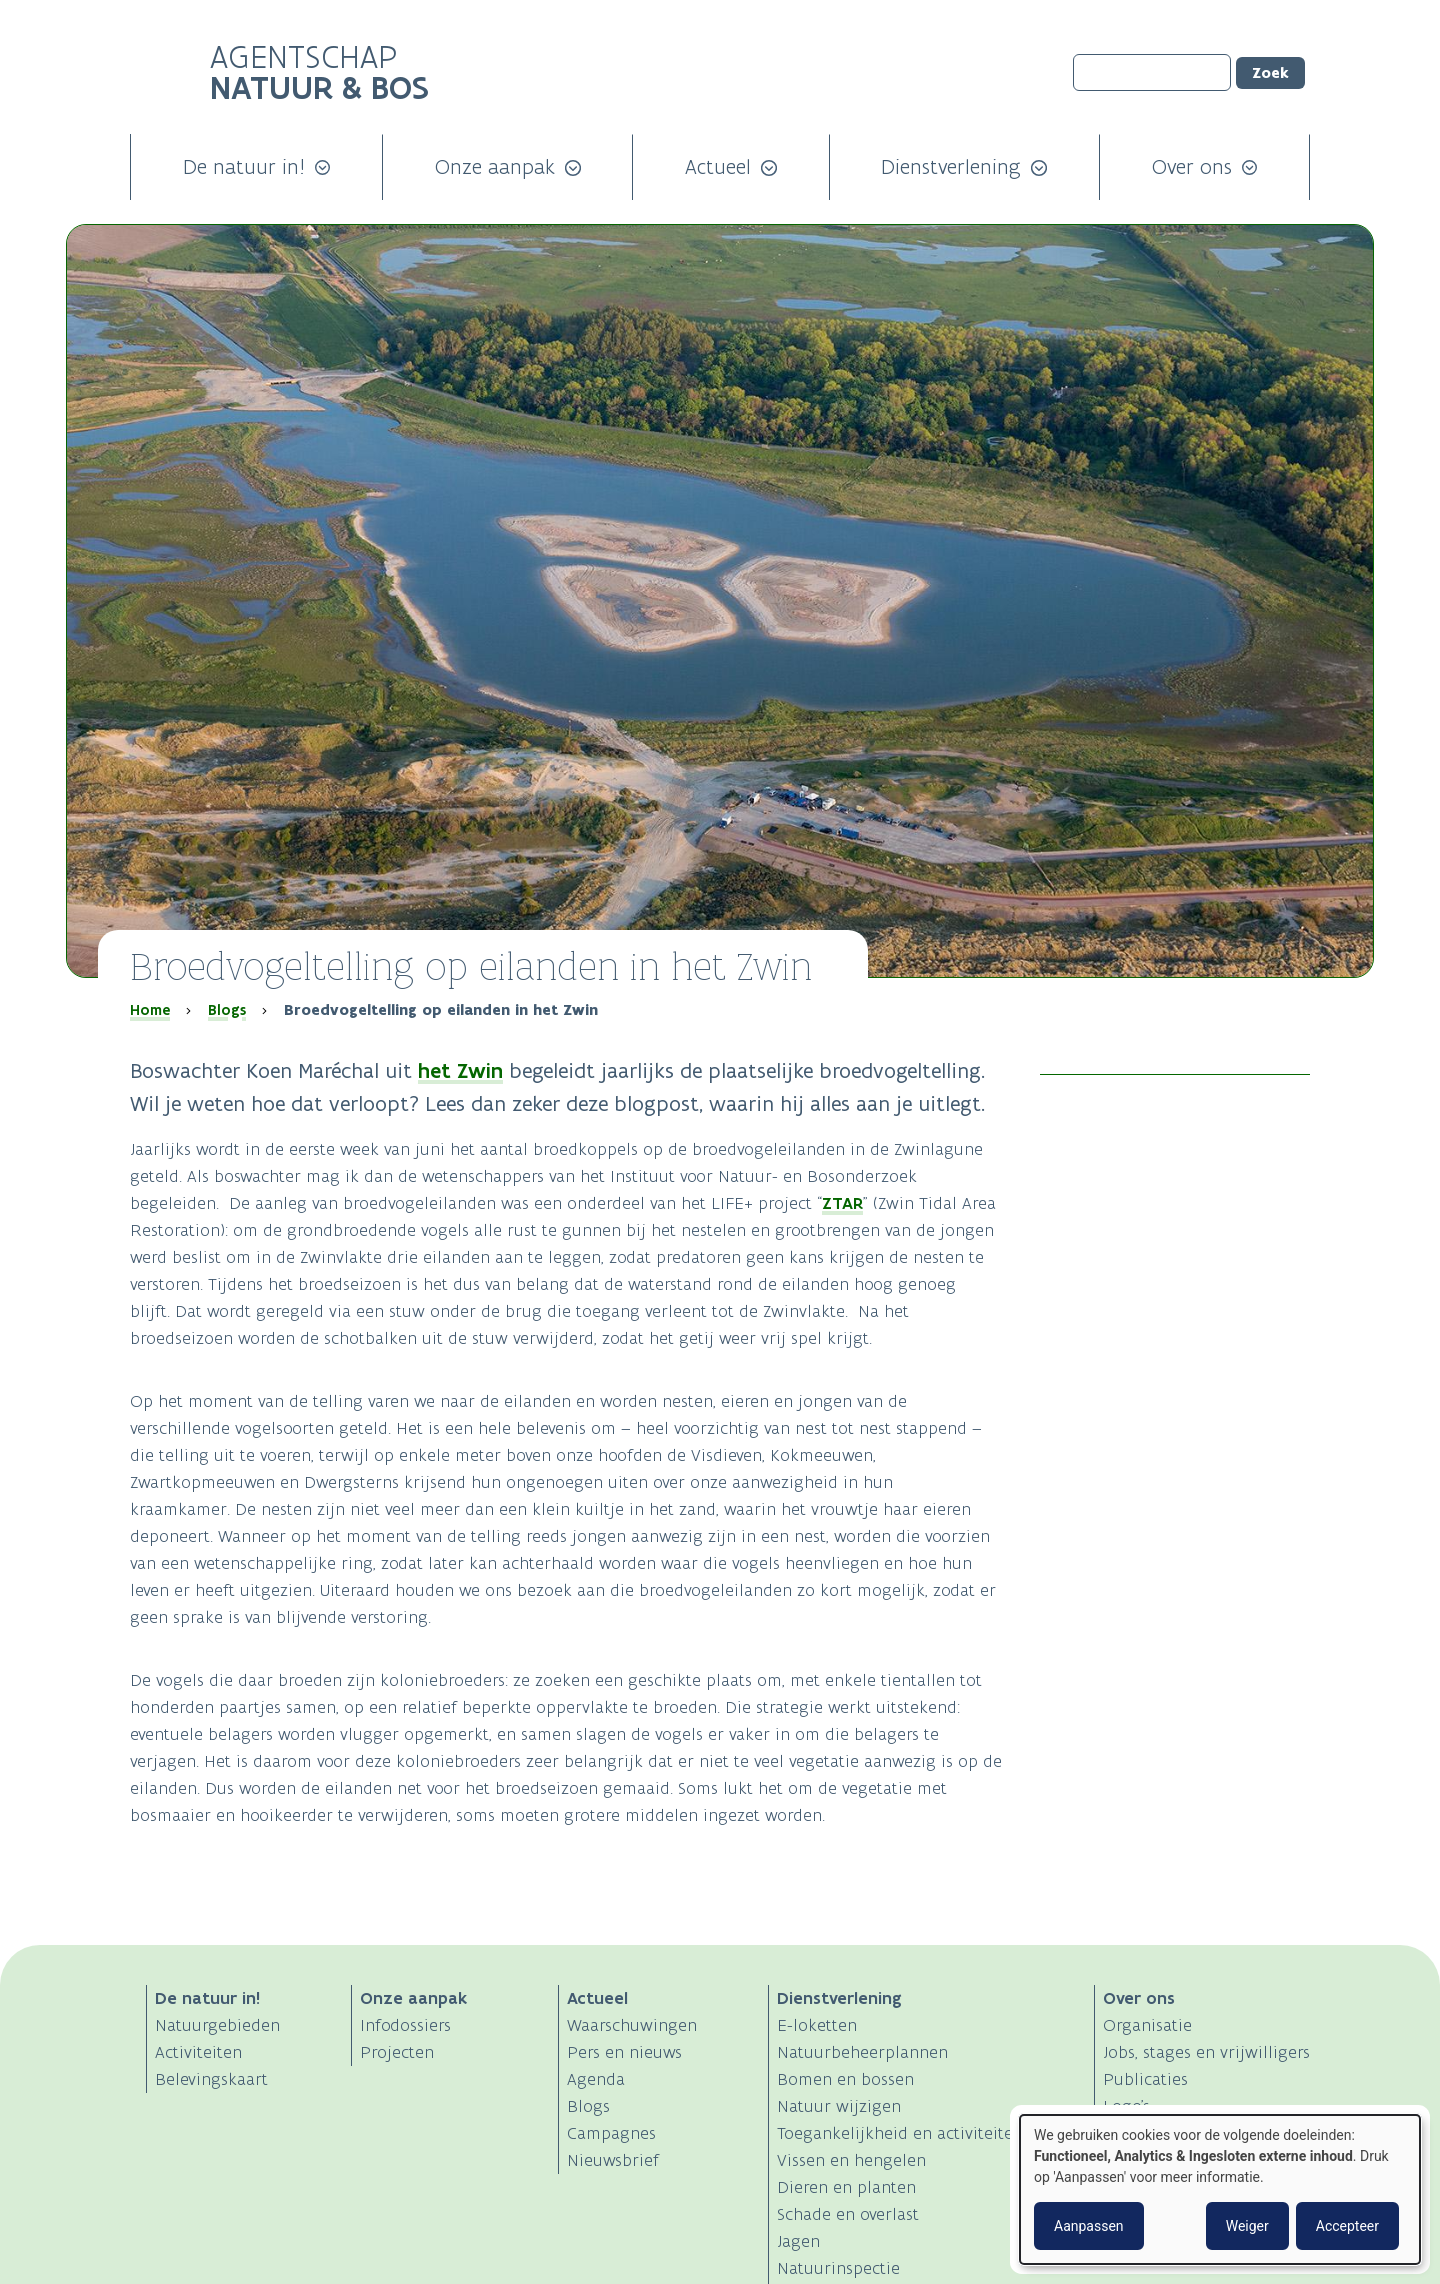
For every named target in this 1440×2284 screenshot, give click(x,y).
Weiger (1247, 2226)
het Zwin (460, 1070)
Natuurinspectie (838, 2268)
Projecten (397, 2052)
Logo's (1126, 2106)
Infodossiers (405, 2025)
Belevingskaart (211, 2079)
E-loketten (817, 2025)
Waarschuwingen (632, 2025)
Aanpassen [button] (1089, 2226)
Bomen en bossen (845, 2079)
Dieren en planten (846, 2187)
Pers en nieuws (624, 2052)
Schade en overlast (848, 2214)
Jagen (798, 2241)
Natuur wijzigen (839, 2106)
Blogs (227, 1010)
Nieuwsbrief (613, 2160)
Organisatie (1147, 2025)
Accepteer (1347, 2226)
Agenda (596, 2079)
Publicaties (1145, 2079)
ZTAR (842, 1203)
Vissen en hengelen (851, 2160)
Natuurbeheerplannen (862, 2052)
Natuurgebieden (217, 2025)
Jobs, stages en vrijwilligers (1206, 2052)
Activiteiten (198, 2052)
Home (150, 1010)
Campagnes (611, 2133)
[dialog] (1220, 2189)
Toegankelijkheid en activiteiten (900, 2133)
